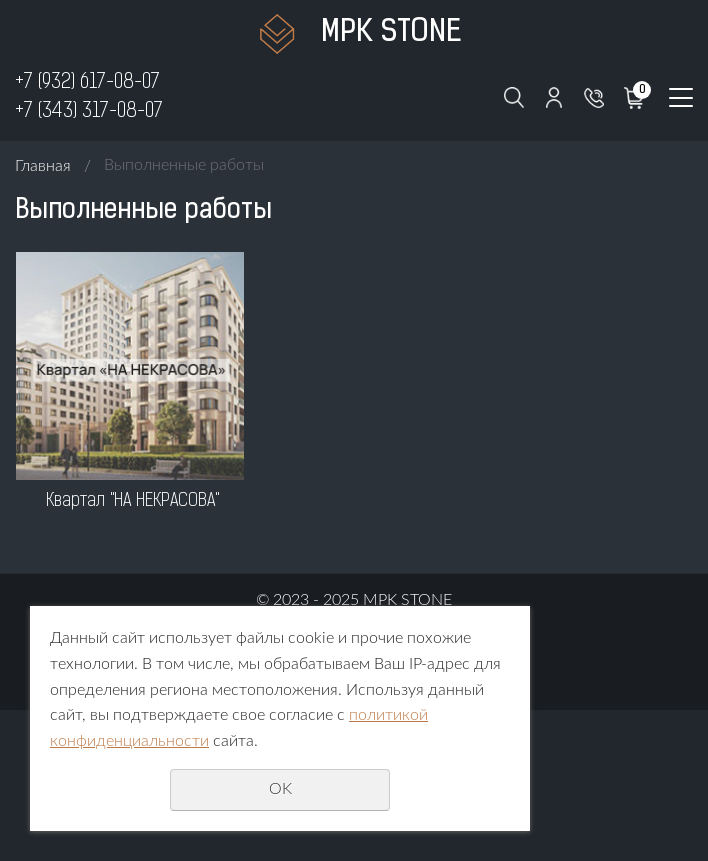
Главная (43, 166)
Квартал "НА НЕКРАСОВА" (132, 501)
